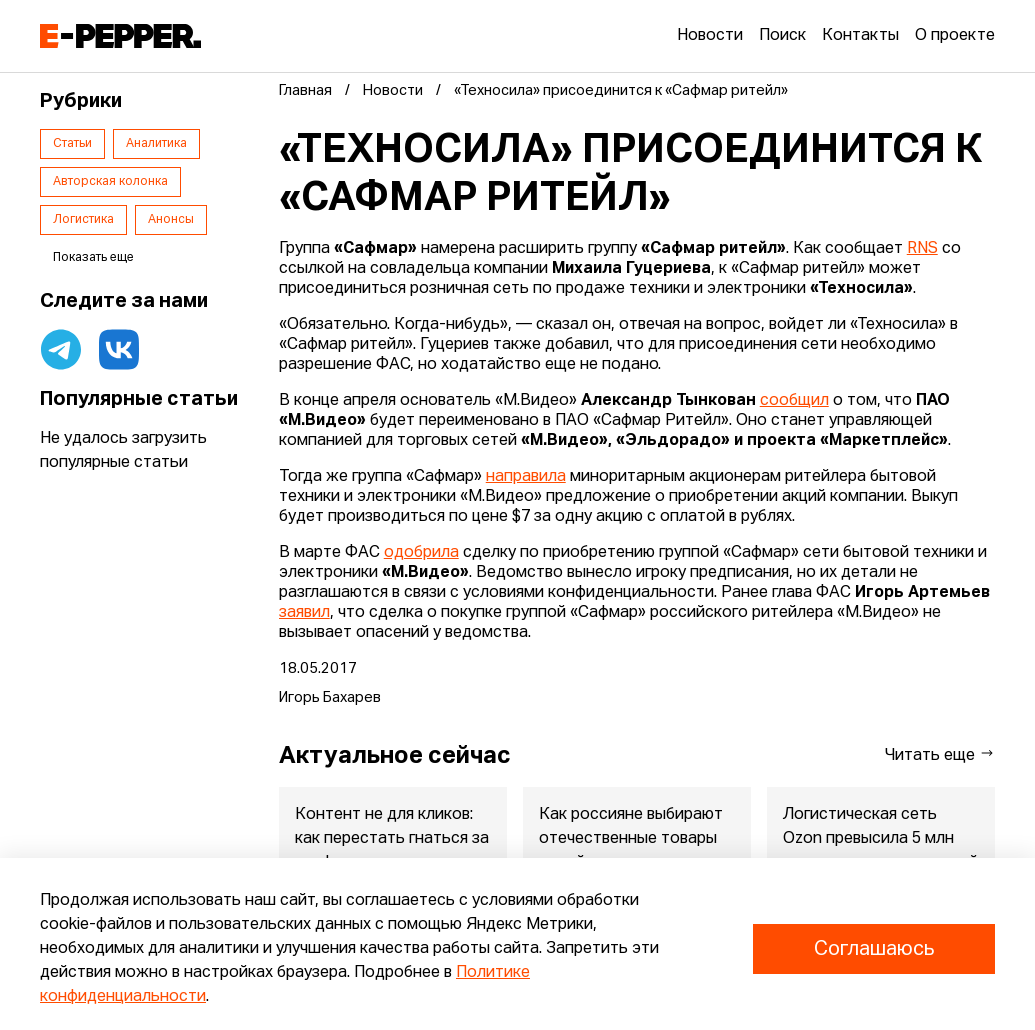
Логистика (83, 220)
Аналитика (156, 144)
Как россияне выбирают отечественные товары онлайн (631, 839)
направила (526, 477)
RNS (922, 249)
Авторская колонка (110, 182)
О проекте (955, 36)
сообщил (794, 401)
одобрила (421, 553)
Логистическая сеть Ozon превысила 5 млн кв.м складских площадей (880, 839)
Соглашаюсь (874, 949)
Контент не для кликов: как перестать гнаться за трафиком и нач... (392, 839)
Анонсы (171, 220)
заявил (304, 613)
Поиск (782, 36)
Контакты (860, 36)
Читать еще (940, 754)
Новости (710, 36)
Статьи (72, 144)
